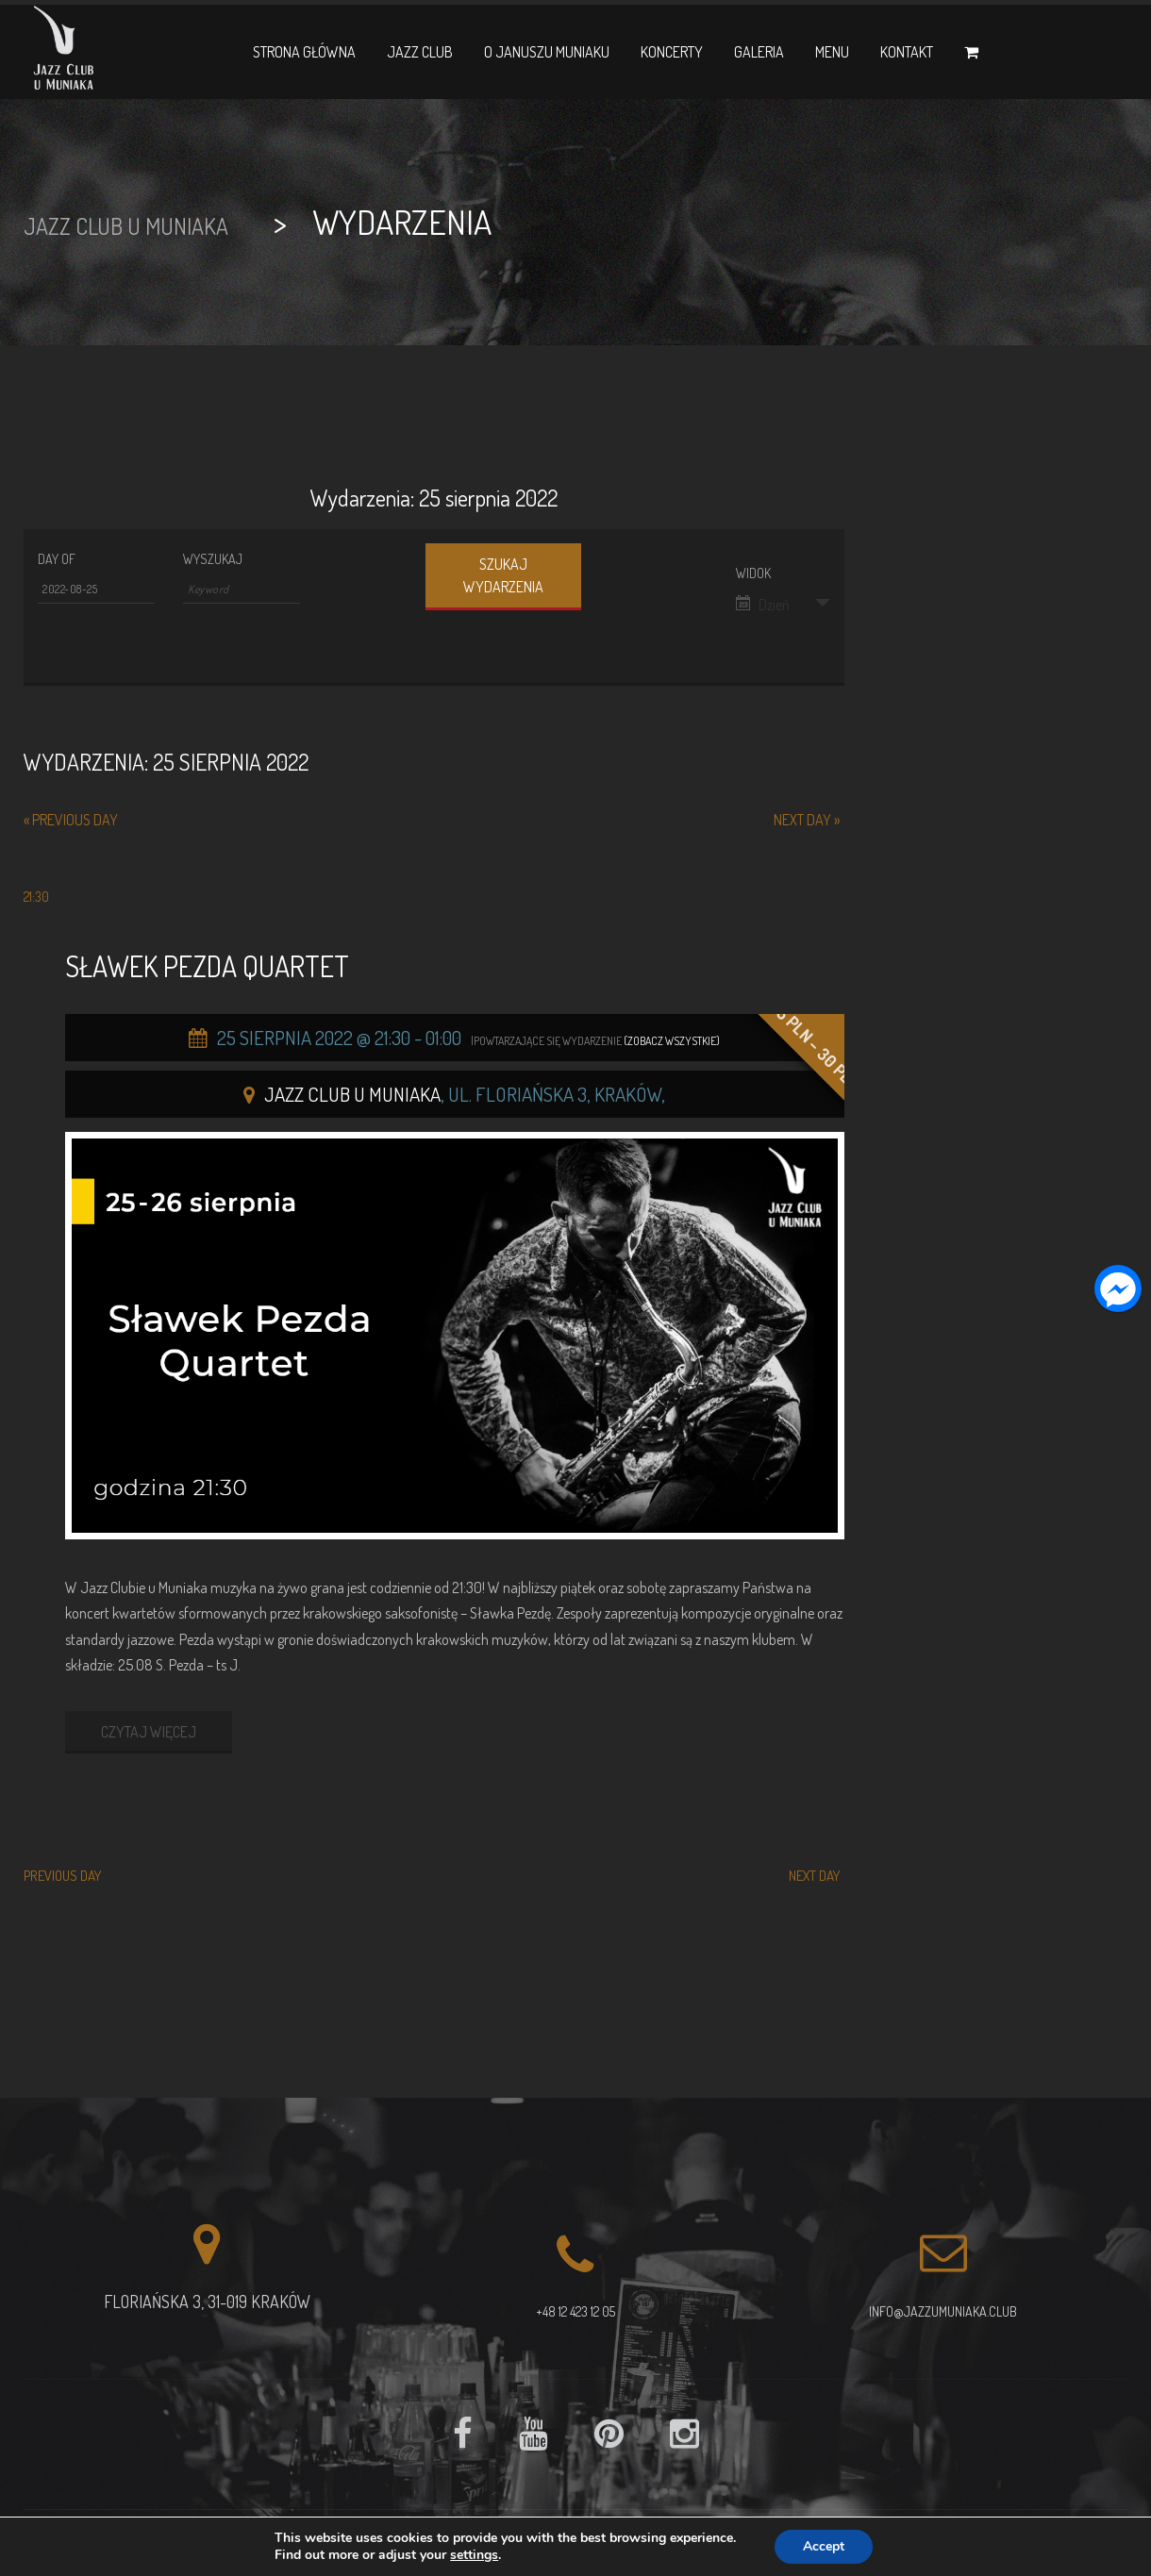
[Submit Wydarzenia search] (503, 576)
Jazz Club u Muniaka (352, 1093)
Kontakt (906, 51)
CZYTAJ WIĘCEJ (148, 1731)
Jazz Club (420, 51)
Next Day (807, 819)
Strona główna (304, 51)
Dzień (763, 604)
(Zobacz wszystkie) (672, 1041)
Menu (832, 51)
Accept (823, 2546)
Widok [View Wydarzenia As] (753, 573)
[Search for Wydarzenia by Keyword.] (241, 589)
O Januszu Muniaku (546, 51)
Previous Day (71, 819)
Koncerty (672, 51)
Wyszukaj (212, 559)
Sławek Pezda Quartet (207, 966)
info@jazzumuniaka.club (943, 2311)
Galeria (759, 51)
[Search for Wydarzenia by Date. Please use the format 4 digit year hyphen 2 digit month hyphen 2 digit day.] (96, 589)
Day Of (56, 559)
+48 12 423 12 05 (575, 2311)
